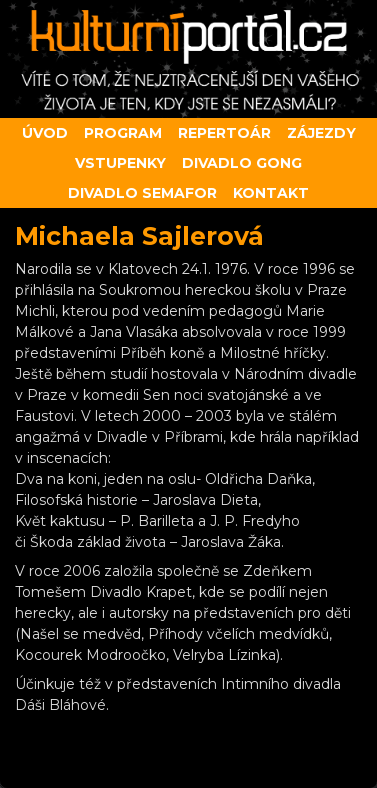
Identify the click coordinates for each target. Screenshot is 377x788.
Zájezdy (321, 133)
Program (123, 133)
